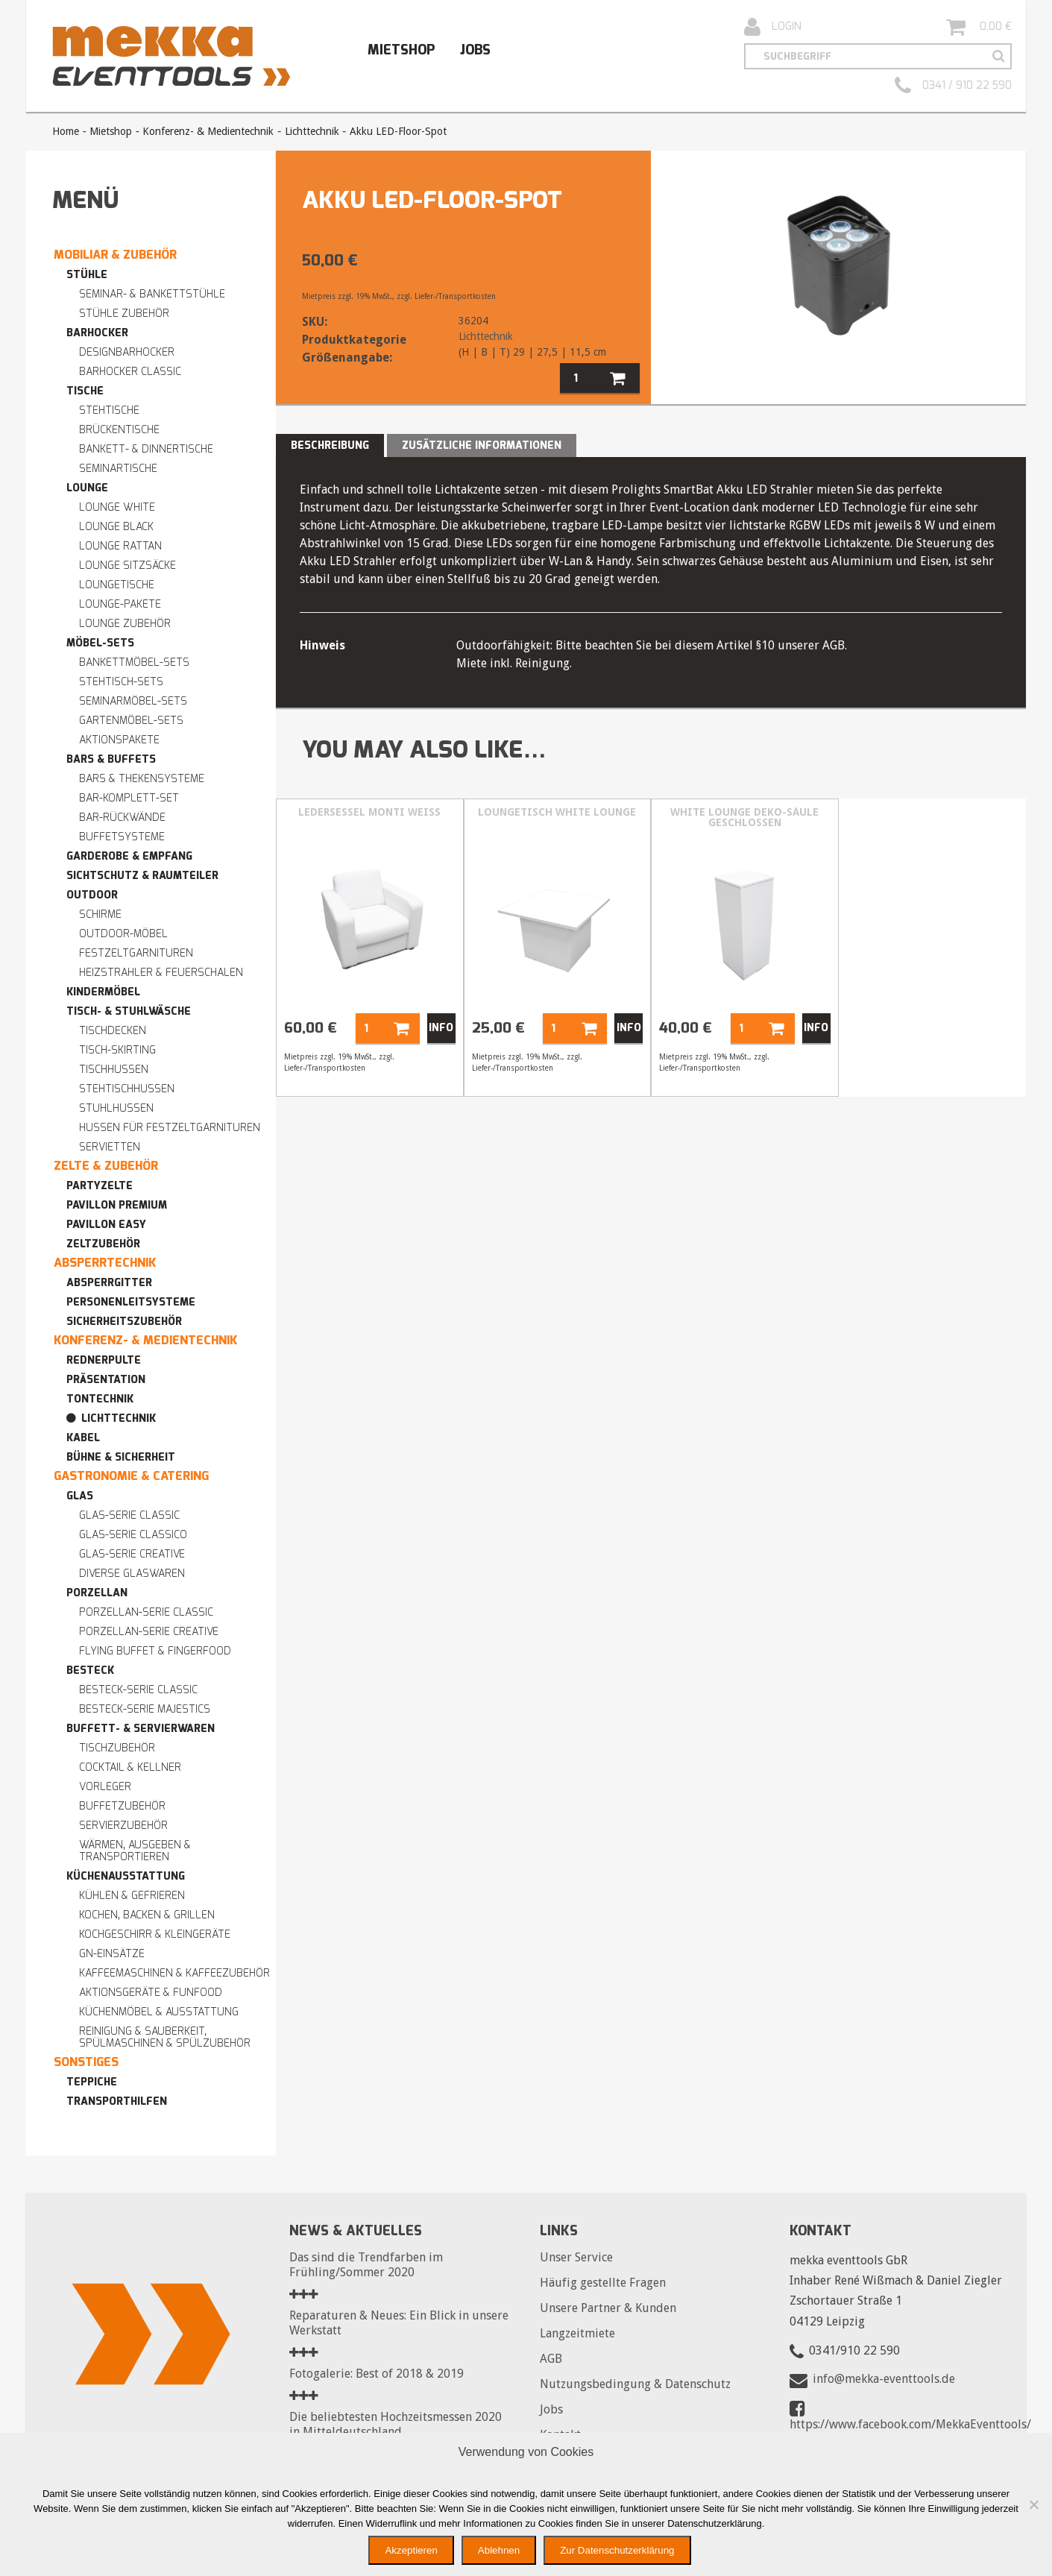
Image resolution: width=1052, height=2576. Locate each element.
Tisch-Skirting (117, 1050)
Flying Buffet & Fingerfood (155, 1651)
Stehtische (109, 410)
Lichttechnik (312, 131)
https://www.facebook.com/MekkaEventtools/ (910, 2424)
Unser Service (576, 2257)
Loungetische (116, 585)
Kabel (83, 1438)
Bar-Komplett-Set (129, 798)
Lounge (87, 488)
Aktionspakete (119, 740)
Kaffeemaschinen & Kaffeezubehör (174, 1973)
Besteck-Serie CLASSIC (138, 1690)
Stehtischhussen (126, 1089)
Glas (79, 1496)
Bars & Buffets (111, 759)
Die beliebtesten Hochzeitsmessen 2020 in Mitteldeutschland (395, 2424)
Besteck (90, 1670)
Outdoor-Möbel (123, 934)
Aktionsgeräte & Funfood (150, 1992)
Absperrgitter (109, 1283)
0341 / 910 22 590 (953, 85)
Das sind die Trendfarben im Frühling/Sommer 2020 (366, 2264)
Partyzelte (99, 1186)
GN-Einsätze (112, 1954)
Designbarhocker (126, 352)
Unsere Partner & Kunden (608, 2308)
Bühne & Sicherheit (120, 1457)
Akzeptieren (411, 2550)
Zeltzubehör (103, 1244)
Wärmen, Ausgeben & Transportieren (135, 1851)
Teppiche (91, 2082)
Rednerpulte (103, 1360)
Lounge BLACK (116, 527)
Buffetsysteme (122, 837)
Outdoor (92, 895)
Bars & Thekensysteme (141, 779)
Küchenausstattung (125, 1876)
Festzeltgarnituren (136, 953)
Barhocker (97, 333)
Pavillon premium (116, 1205)
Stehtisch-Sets (121, 682)
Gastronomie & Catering (131, 1476)
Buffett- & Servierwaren (140, 1729)
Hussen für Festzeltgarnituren (169, 1128)
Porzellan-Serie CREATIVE (148, 1632)
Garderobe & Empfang (129, 856)
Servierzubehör (123, 1825)
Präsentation (105, 1380)
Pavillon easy (106, 1225)
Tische (85, 391)
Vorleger (105, 1787)
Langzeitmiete (577, 2333)
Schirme (100, 914)
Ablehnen (499, 2550)
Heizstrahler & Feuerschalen (161, 973)
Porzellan (96, 1593)
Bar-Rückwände (122, 817)
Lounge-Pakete (120, 604)
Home (65, 131)
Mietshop (401, 50)
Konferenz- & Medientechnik (208, 131)
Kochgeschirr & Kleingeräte (154, 1934)
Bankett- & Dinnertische (146, 449)
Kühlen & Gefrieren (132, 1896)
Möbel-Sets (100, 643)
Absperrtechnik (105, 1262)
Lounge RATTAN (120, 546)
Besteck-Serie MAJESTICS (144, 1709)
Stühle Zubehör (124, 313)
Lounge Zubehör (125, 624)
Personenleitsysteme (130, 1302)
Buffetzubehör (122, 1806)
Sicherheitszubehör (124, 1321)
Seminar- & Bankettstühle (152, 294)
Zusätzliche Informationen (481, 445)
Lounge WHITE (117, 507)
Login (772, 26)
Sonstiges (86, 2062)
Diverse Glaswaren (132, 1573)
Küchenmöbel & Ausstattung (159, 2012)
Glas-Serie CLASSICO (133, 1535)
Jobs (475, 50)
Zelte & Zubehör (106, 1166)
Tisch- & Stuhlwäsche (128, 1011)
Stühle (86, 275)
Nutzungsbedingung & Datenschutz (635, 2384)
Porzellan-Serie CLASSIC (146, 1612)
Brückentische (119, 430)
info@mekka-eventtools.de (884, 2379)
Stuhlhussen (116, 1108)
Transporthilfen (116, 2101)
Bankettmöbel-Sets (134, 662)
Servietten (109, 1147)
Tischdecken (112, 1031)
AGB (551, 2359)
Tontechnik (99, 1399)
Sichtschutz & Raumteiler (142, 876)
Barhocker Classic (130, 372)
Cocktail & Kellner (130, 1767)
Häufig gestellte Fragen (603, 2283)
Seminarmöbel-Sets (133, 701)
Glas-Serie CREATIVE (132, 1554)
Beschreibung (330, 445)
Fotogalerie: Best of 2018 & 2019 (376, 2373)
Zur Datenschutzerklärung (617, 2550)
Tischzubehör (117, 1748)
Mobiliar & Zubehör (115, 254)
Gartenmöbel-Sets (131, 721)
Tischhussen (113, 1069)
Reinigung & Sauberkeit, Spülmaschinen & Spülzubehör (165, 2037)
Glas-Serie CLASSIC (129, 1515)
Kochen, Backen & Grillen (147, 1915)
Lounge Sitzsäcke (127, 565)
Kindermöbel (103, 992)
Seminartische (118, 469)
